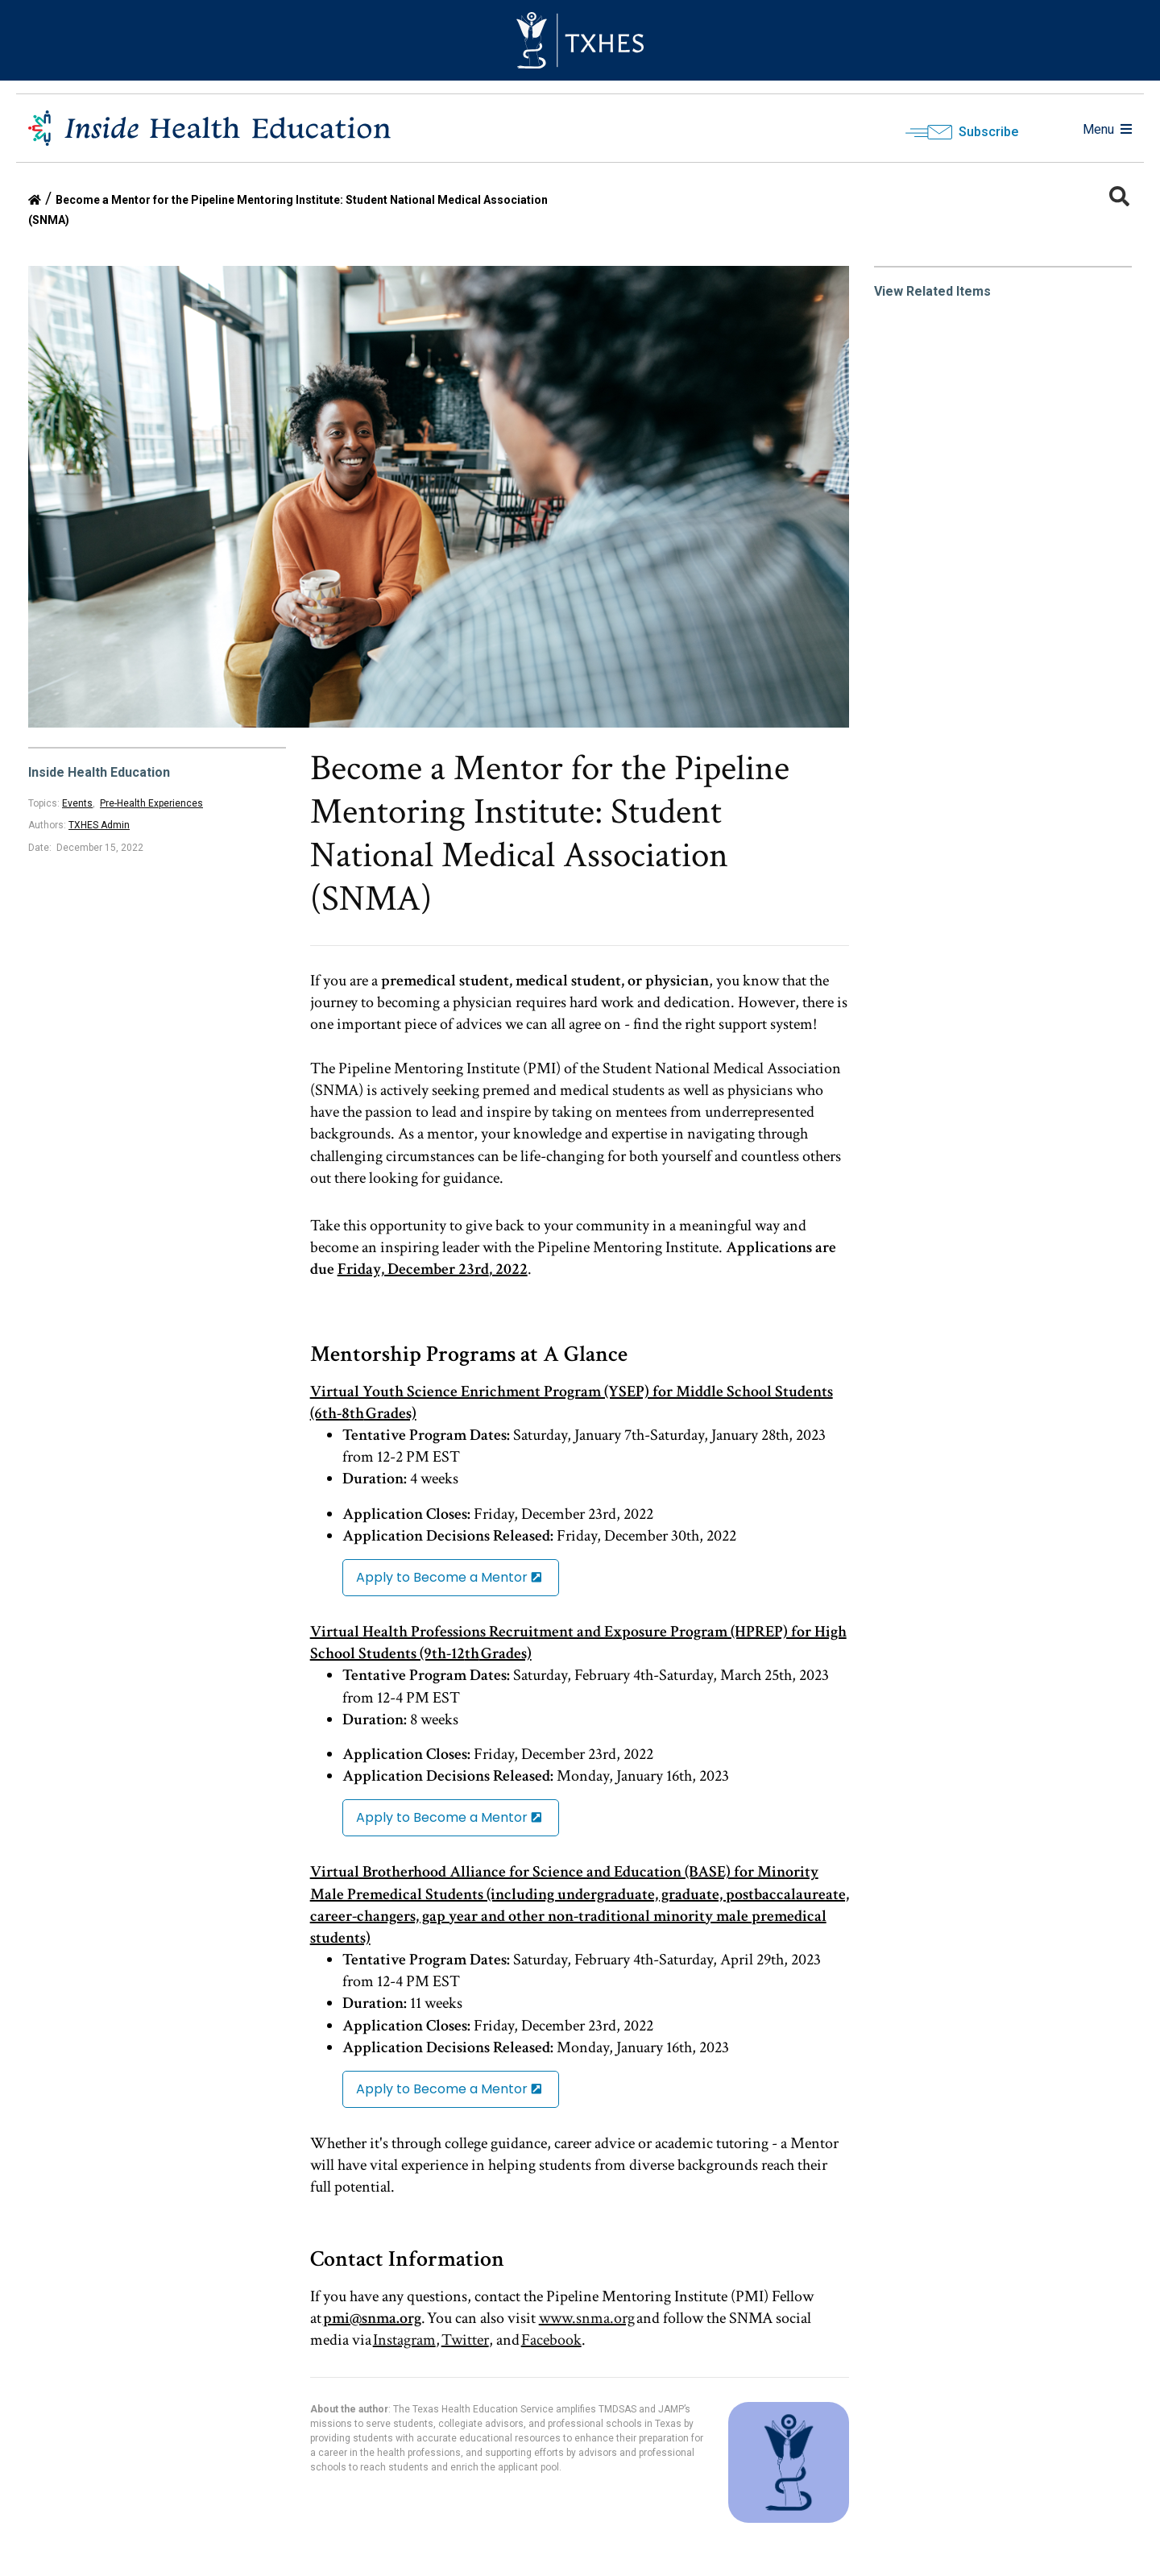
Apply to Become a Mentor (442, 1577)
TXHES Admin (99, 825)
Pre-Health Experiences (151, 803)
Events (77, 803)
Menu (1107, 129)
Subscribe (988, 131)
